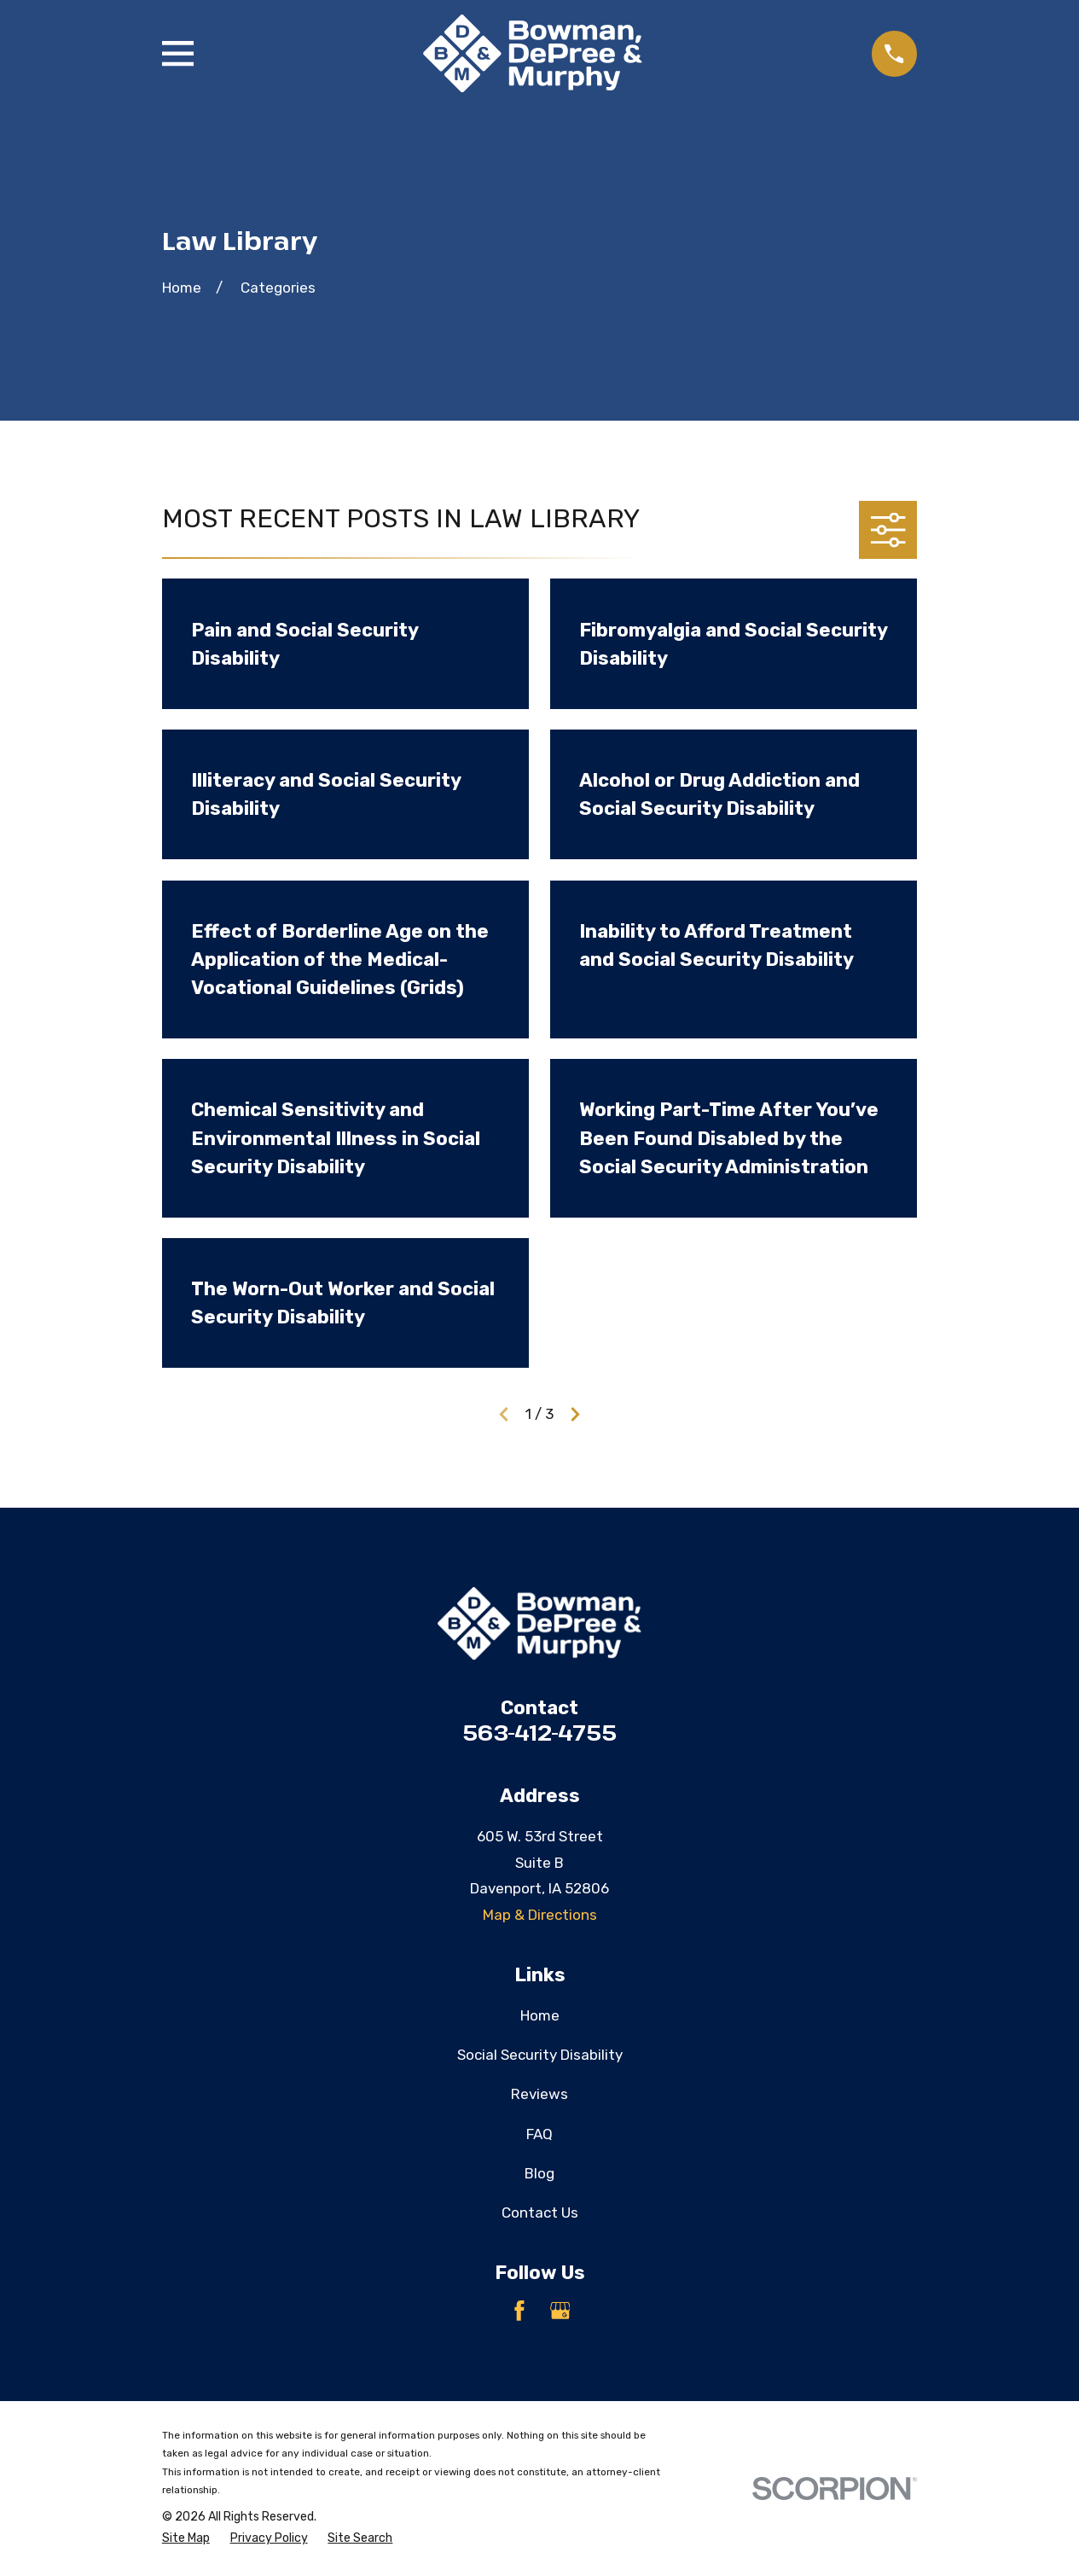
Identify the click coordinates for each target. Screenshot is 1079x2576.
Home (540, 2015)
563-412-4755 (539, 1732)
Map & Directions (540, 1914)
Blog (539, 2173)
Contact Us (540, 2212)
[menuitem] (186, 2538)
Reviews (539, 2093)
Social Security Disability (540, 2054)
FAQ (539, 2134)
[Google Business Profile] (560, 2310)
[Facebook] (519, 2310)
